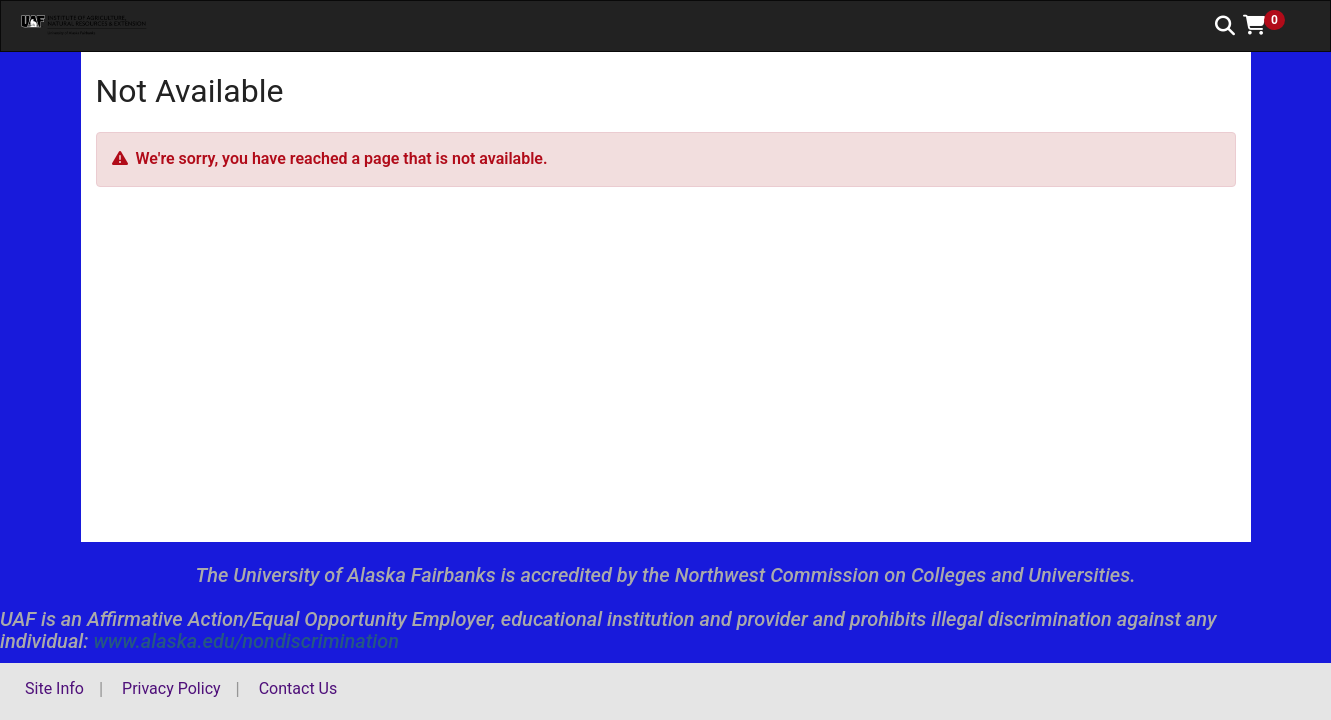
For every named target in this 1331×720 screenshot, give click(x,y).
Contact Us (298, 688)
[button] (1271, 25)
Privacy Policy (171, 688)
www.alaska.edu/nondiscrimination (246, 641)
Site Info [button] (54, 688)
